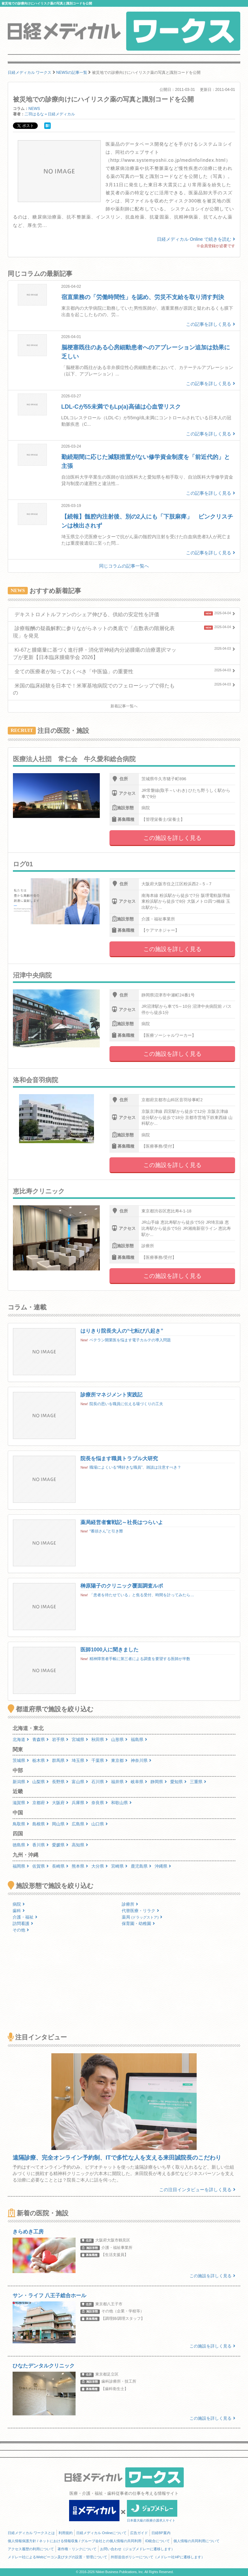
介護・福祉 (25, 1917)
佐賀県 (40, 1866)
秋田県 (99, 1739)
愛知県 (178, 1781)
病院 (19, 1904)
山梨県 (40, 1781)
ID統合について (157, 2541)
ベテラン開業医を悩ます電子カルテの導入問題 (130, 1340)
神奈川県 (141, 1760)
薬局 (142, 1917)
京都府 (40, 1802)
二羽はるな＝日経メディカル (50, 114)
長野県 (60, 1781)
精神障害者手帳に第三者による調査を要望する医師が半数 (139, 1659)
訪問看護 (23, 1923)
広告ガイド (139, 2533)
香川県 (40, 1844)
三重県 (198, 1781)
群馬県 (60, 1760)
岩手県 (60, 1739)
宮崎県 (119, 1866)
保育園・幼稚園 (138, 1923)
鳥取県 (21, 1824)
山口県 (99, 1824)
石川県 (99, 1781)
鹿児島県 (141, 1866)
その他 (21, 1930)
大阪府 (60, 1802)
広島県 (80, 1824)
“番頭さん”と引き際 (106, 1531)
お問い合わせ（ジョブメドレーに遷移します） (137, 2549)
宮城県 (80, 1739)
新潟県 (21, 1781)
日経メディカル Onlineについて (101, 2533)
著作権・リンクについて (77, 2549)
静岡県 (158, 1781)
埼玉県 (80, 1760)
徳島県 (21, 1844)
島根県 (40, 1824)
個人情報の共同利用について (196, 2541)
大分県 (99, 1866)
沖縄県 (163, 1866)
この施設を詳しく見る (172, 838)
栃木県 (40, 1760)
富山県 (80, 1781)
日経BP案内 (160, 2533)
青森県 (40, 1739)
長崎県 (60, 1866)
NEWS (34, 108)
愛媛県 (60, 1844)
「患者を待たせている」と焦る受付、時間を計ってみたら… (141, 1595)
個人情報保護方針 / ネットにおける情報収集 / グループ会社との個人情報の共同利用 (74, 2541)
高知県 (80, 1844)
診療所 (130, 1904)
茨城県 (21, 1760)
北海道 (21, 1739)
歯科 (19, 1910)
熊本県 (80, 1866)
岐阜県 (139, 1781)
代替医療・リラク (140, 1910)
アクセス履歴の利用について (31, 2549)
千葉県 (99, 1760)
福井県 (119, 1781)
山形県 (119, 1739)
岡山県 (60, 1824)
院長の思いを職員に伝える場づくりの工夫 (126, 1404)
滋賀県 (21, 1802)
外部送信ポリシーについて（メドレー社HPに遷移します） (157, 2557)
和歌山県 (121, 1802)
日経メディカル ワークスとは (31, 2533)
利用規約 (65, 2533)
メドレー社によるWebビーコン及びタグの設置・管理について (57, 2557)
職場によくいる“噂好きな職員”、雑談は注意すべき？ (135, 1467)
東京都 (119, 1760)
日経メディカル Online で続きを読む (196, 239)
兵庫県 (80, 1802)
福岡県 (21, 1866)
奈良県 (99, 1802)
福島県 (139, 1739)
